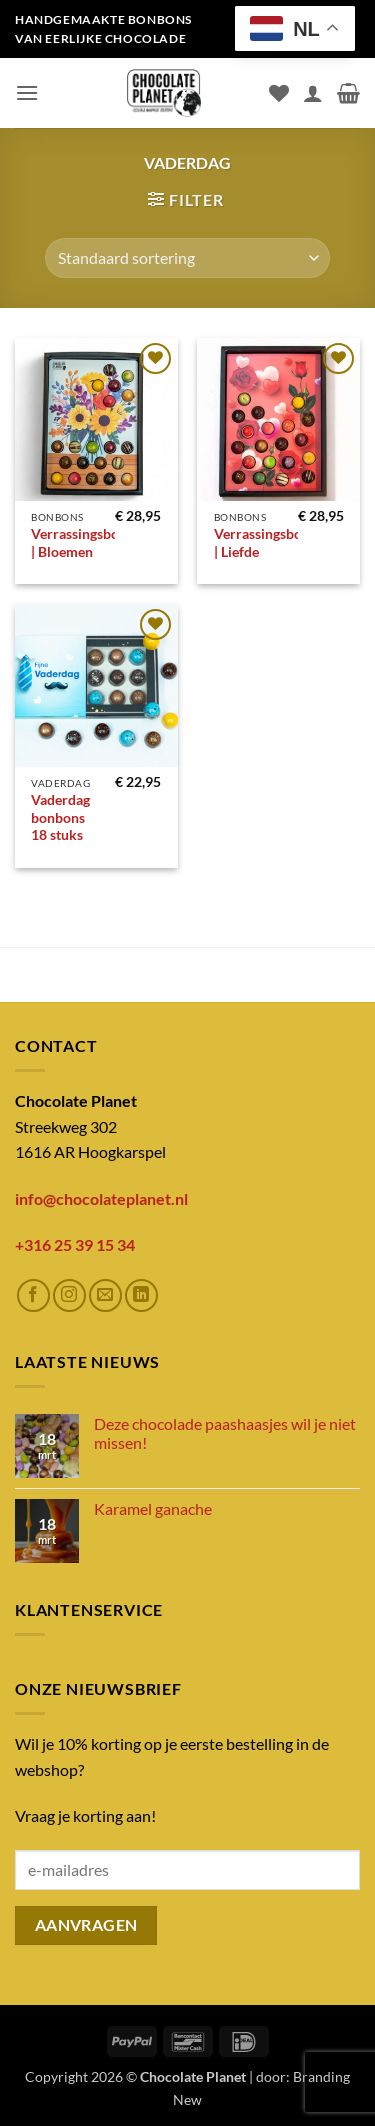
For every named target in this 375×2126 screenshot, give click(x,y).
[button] (27, 92)
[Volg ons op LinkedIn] (141, 1295)
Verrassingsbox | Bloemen (79, 543)
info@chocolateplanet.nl (101, 1198)
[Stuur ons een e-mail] (105, 1295)
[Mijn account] (313, 93)
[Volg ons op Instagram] (69, 1295)
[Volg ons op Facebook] (33, 1295)
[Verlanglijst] (279, 93)
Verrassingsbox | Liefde (262, 543)
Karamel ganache (153, 1508)
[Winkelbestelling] (187, 258)
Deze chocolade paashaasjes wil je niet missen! (225, 1433)
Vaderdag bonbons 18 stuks (60, 817)
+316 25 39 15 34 (75, 1244)
